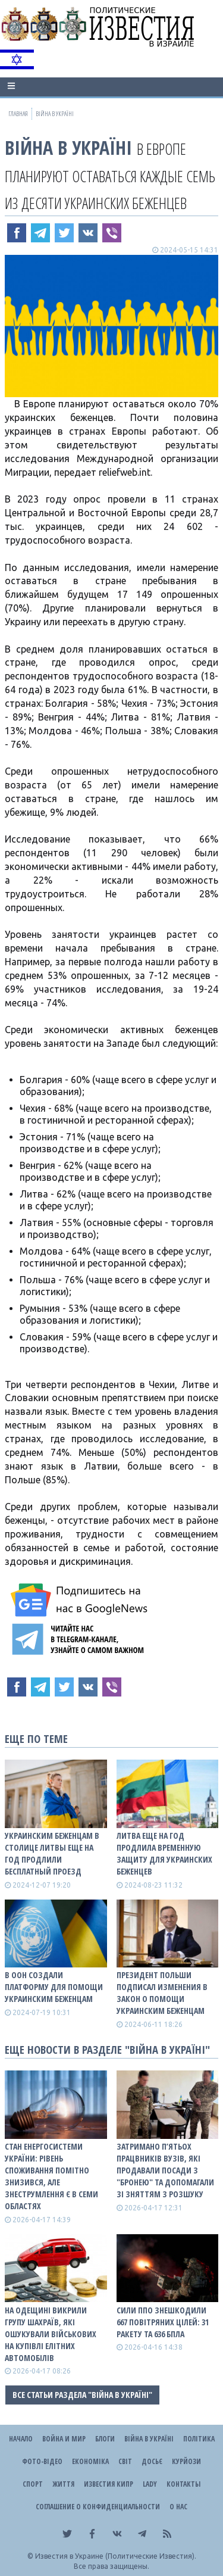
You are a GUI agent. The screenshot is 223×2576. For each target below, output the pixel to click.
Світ (125, 2461)
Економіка (90, 2461)
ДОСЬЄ (152, 2461)
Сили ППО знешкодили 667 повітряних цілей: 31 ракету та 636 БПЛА (163, 2322)
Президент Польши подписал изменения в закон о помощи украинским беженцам (162, 1992)
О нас (178, 2507)
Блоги (105, 2439)
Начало (21, 2439)
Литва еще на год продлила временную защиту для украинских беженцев (164, 1853)
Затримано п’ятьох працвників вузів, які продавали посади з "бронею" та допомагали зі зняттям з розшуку (165, 2170)
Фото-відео (42, 2461)
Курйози (186, 2461)
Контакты (183, 2484)
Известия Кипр (108, 2484)
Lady (150, 2484)
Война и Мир (64, 2439)
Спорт (33, 2484)
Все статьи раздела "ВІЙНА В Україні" (82, 2394)
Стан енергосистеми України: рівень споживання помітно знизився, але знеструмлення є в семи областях (51, 2176)
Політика (199, 2439)
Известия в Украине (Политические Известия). (115, 2556)
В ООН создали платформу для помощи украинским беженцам (54, 1986)
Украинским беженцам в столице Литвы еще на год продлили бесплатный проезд (52, 1853)
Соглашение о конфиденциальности (98, 2507)
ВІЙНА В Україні (68, 147)
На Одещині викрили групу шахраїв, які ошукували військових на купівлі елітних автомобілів (50, 2333)
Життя (63, 2484)
